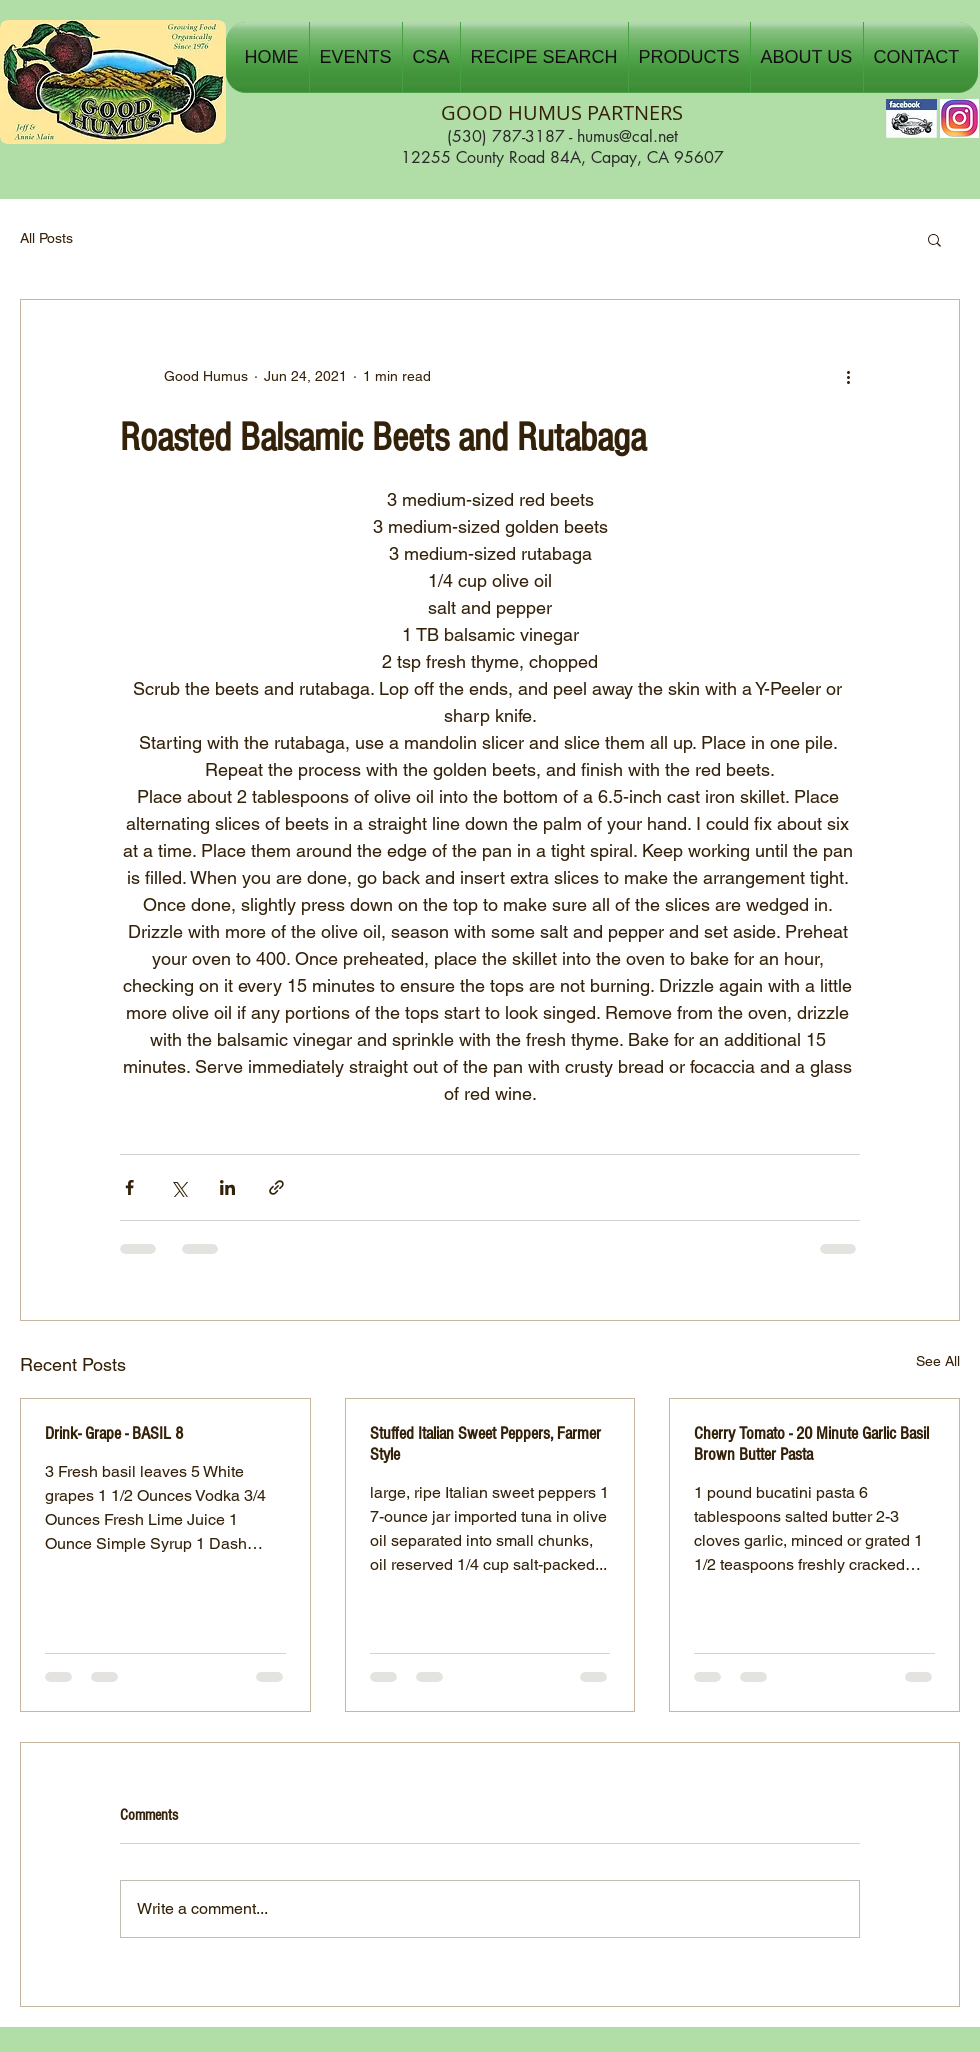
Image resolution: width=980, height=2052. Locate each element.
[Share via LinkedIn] (227, 1187)
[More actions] (848, 376)
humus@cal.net (627, 136)
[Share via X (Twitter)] (178, 1187)
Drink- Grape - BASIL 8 (114, 1433)
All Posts (46, 238)
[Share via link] (276, 1187)
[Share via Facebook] (129, 1187)
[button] (356, 57)
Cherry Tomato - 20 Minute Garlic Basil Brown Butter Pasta (811, 1444)
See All (938, 1361)
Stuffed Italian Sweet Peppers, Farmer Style (485, 1444)
